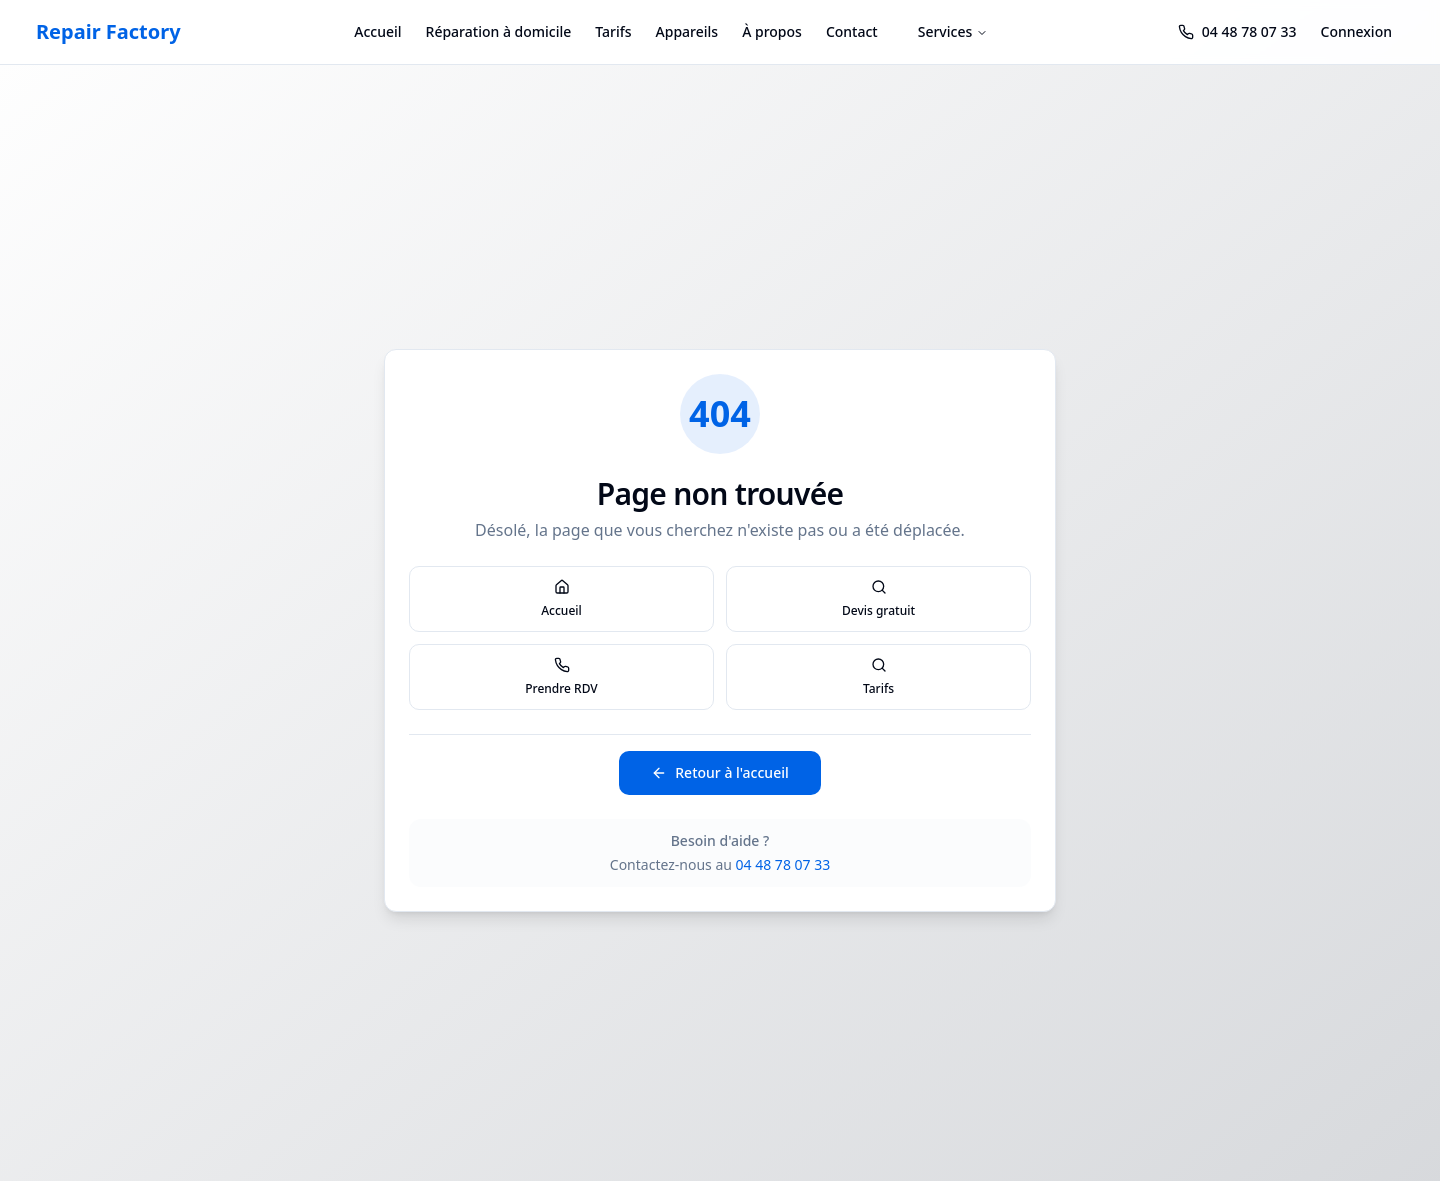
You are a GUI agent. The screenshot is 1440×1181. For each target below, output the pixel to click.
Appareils (687, 31)
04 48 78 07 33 (783, 864)
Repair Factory (108, 31)
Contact (852, 31)
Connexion (1356, 31)
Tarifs (613, 31)
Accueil (377, 31)
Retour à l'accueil (719, 772)
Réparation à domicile (499, 31)
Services (953, 31)
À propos (772, 31)
